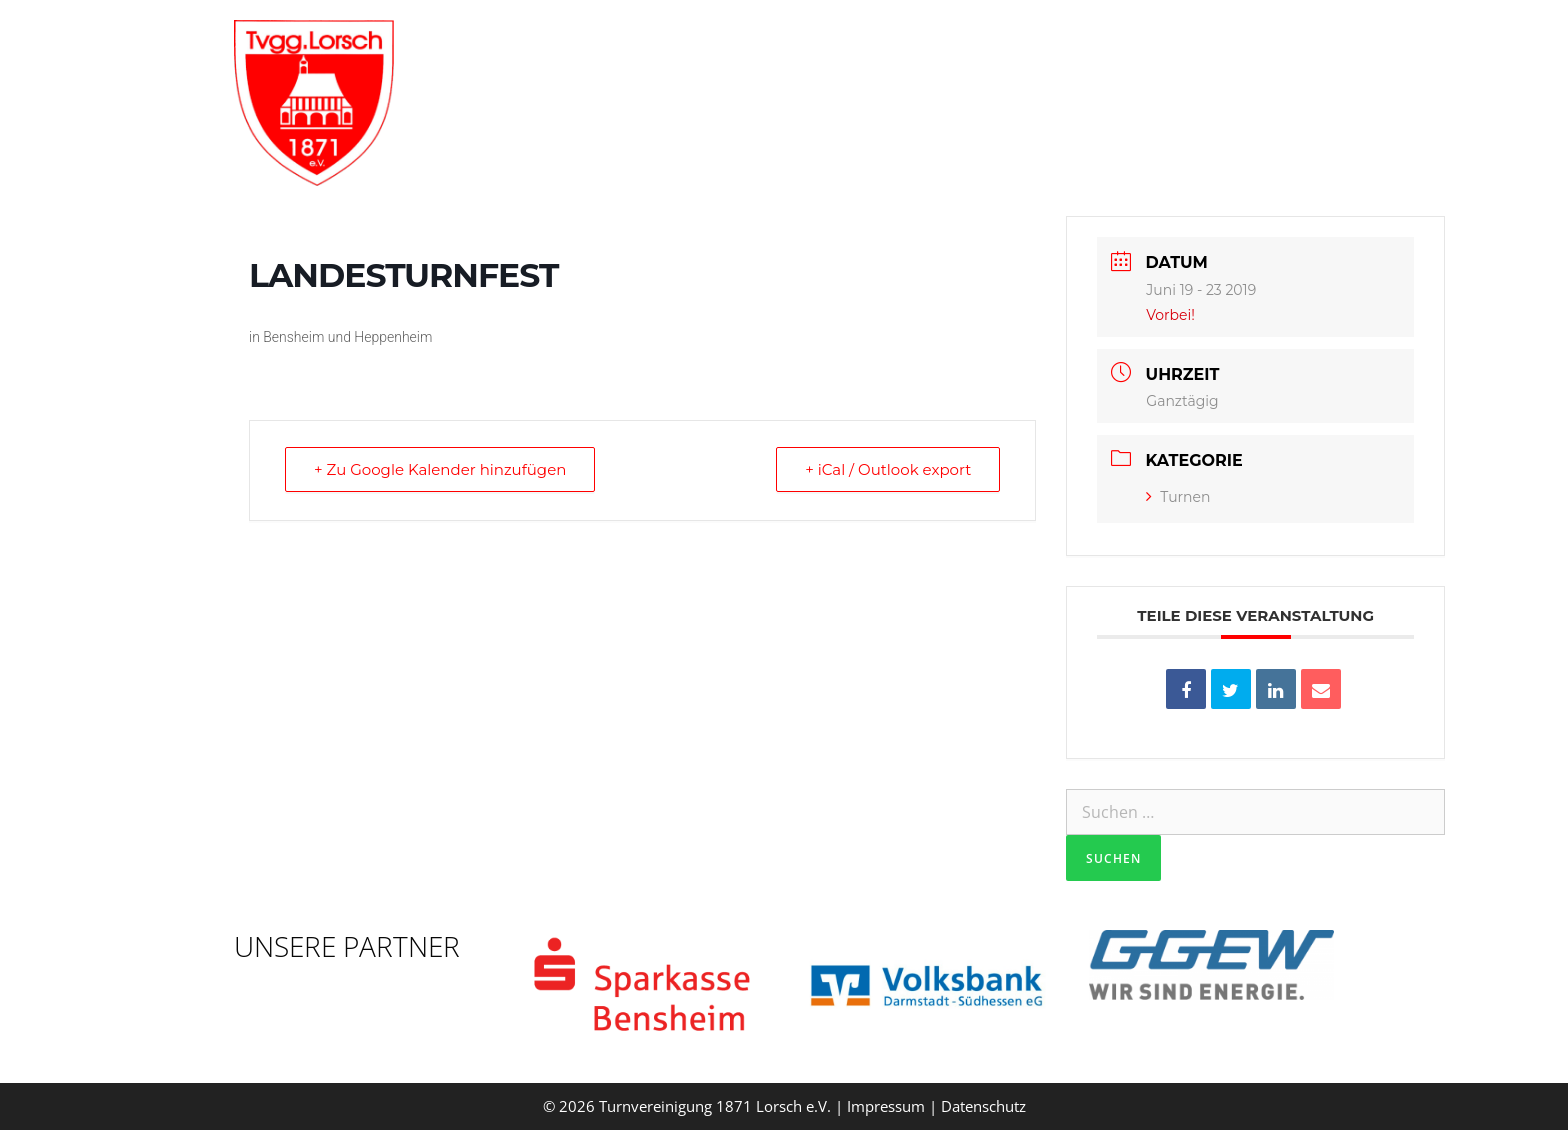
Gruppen (853, 45)
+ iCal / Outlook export (888, 469)
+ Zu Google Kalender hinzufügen (440, 469)
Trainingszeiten (993, 45)
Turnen (1178, 497)
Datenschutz (983, 1106)
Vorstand (738, 45)
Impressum (886, 1106)
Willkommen (605, 45)
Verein (1287, 45)
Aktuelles (1159, 45)
